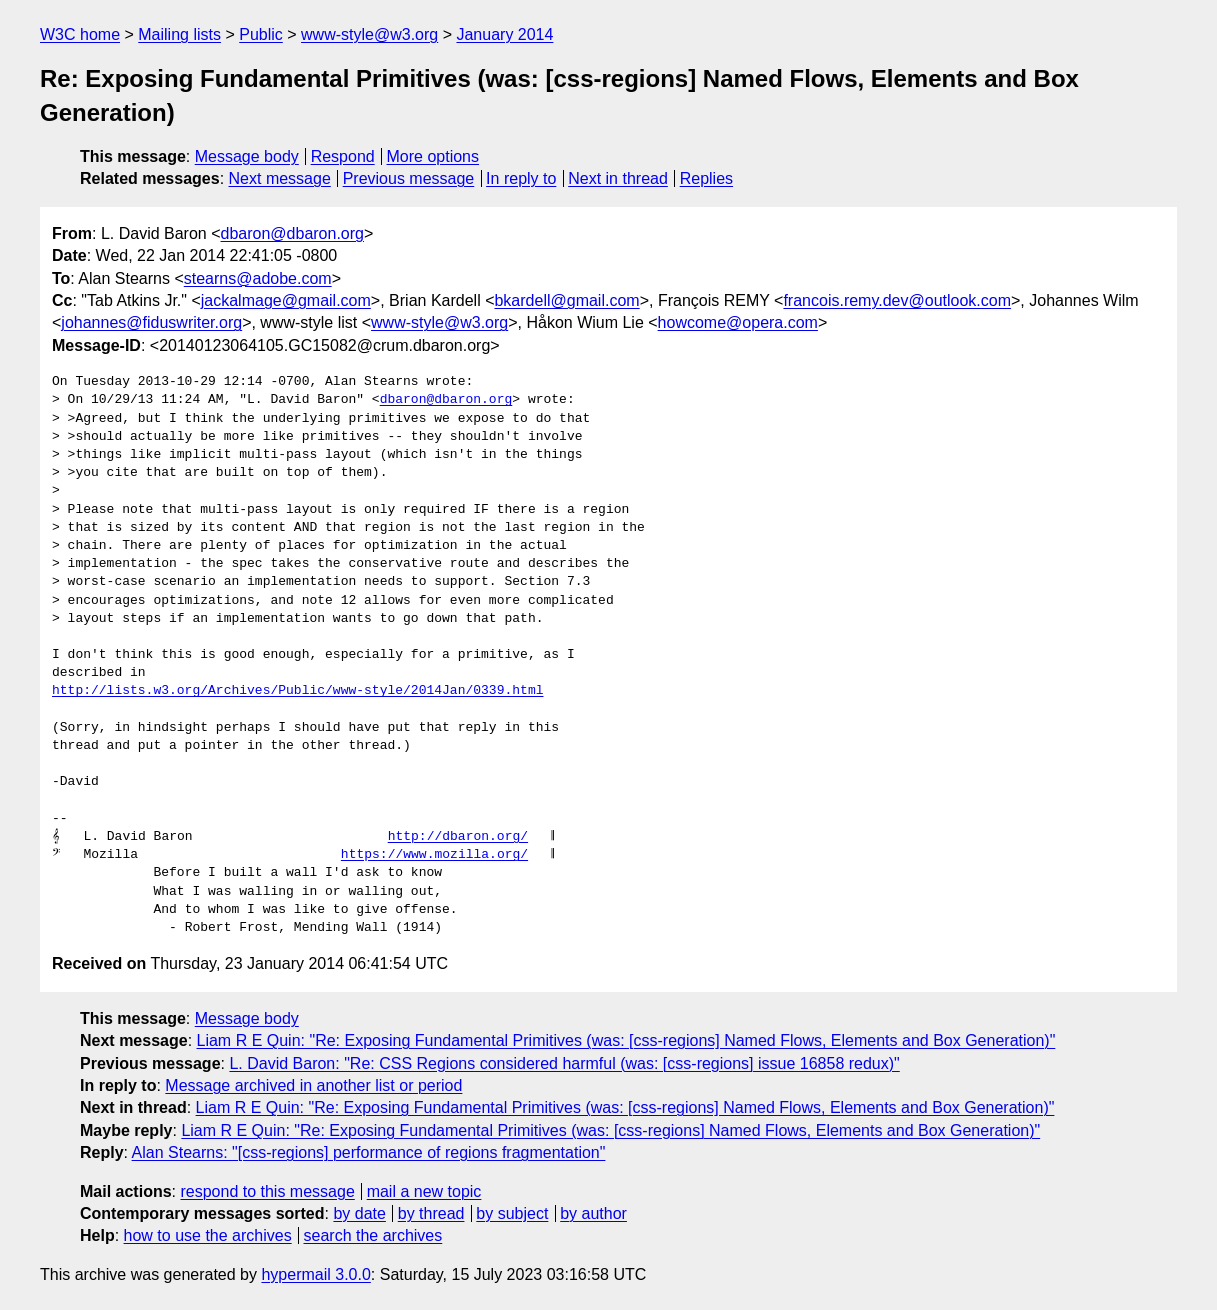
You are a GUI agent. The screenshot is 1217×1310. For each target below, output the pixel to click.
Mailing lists (179, 34)
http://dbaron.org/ (458, 837)
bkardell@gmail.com (566, 300)
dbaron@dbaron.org (292, 233)
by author (593, 1213)
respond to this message (267, 1191)
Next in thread (618, 178)
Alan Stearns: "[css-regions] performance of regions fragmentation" (369, 1152)
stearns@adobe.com (258, 278)
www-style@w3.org (369, 34)
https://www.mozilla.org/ (434, 855)
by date (359, 1213)
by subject (512, 1213)
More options (433, 156)
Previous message (409, 178)
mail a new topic (424, 1191)
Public (261, 34)
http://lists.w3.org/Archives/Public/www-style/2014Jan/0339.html (297, 691)
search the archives (373, 1235)
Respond (343, 156)
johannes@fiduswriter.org (151, 322)
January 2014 (504, 34)
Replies (706, 178)
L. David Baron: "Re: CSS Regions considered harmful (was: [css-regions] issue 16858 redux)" (564, 1063)
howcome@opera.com (738, 322)
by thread (431, 1213)
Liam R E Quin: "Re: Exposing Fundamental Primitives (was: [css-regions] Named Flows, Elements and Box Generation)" (626, 1040)
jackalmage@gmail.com (286, 300)
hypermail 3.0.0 (315, 1274)
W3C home (80, 34)
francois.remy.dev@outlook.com (897, 300)
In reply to (521, 178)
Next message (280, 178)
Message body (247, 156)
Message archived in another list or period (313, 1085)
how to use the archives (208, 1235)
